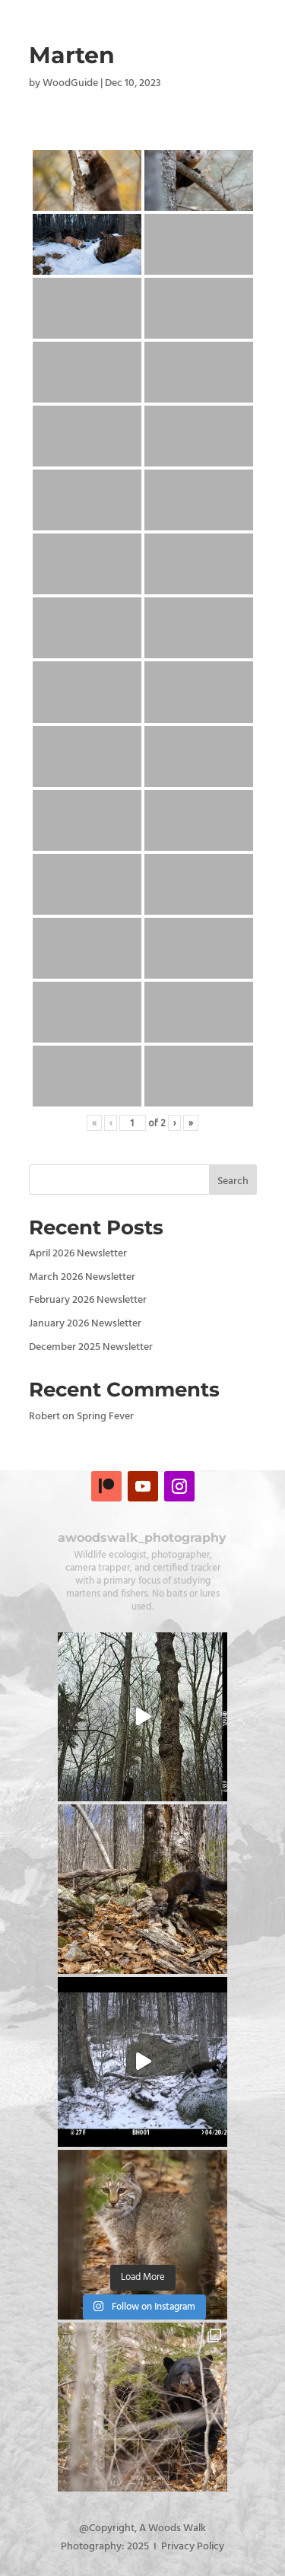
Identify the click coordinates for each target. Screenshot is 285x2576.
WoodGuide (70, 83)
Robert (44, 1416)
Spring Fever (105, 1416)
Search (233, 1181)
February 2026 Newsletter (88, 1300)
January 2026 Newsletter (85, 1324)
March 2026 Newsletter (82, 1277)
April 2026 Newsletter (78, 1254)
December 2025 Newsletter (91, 1347)
